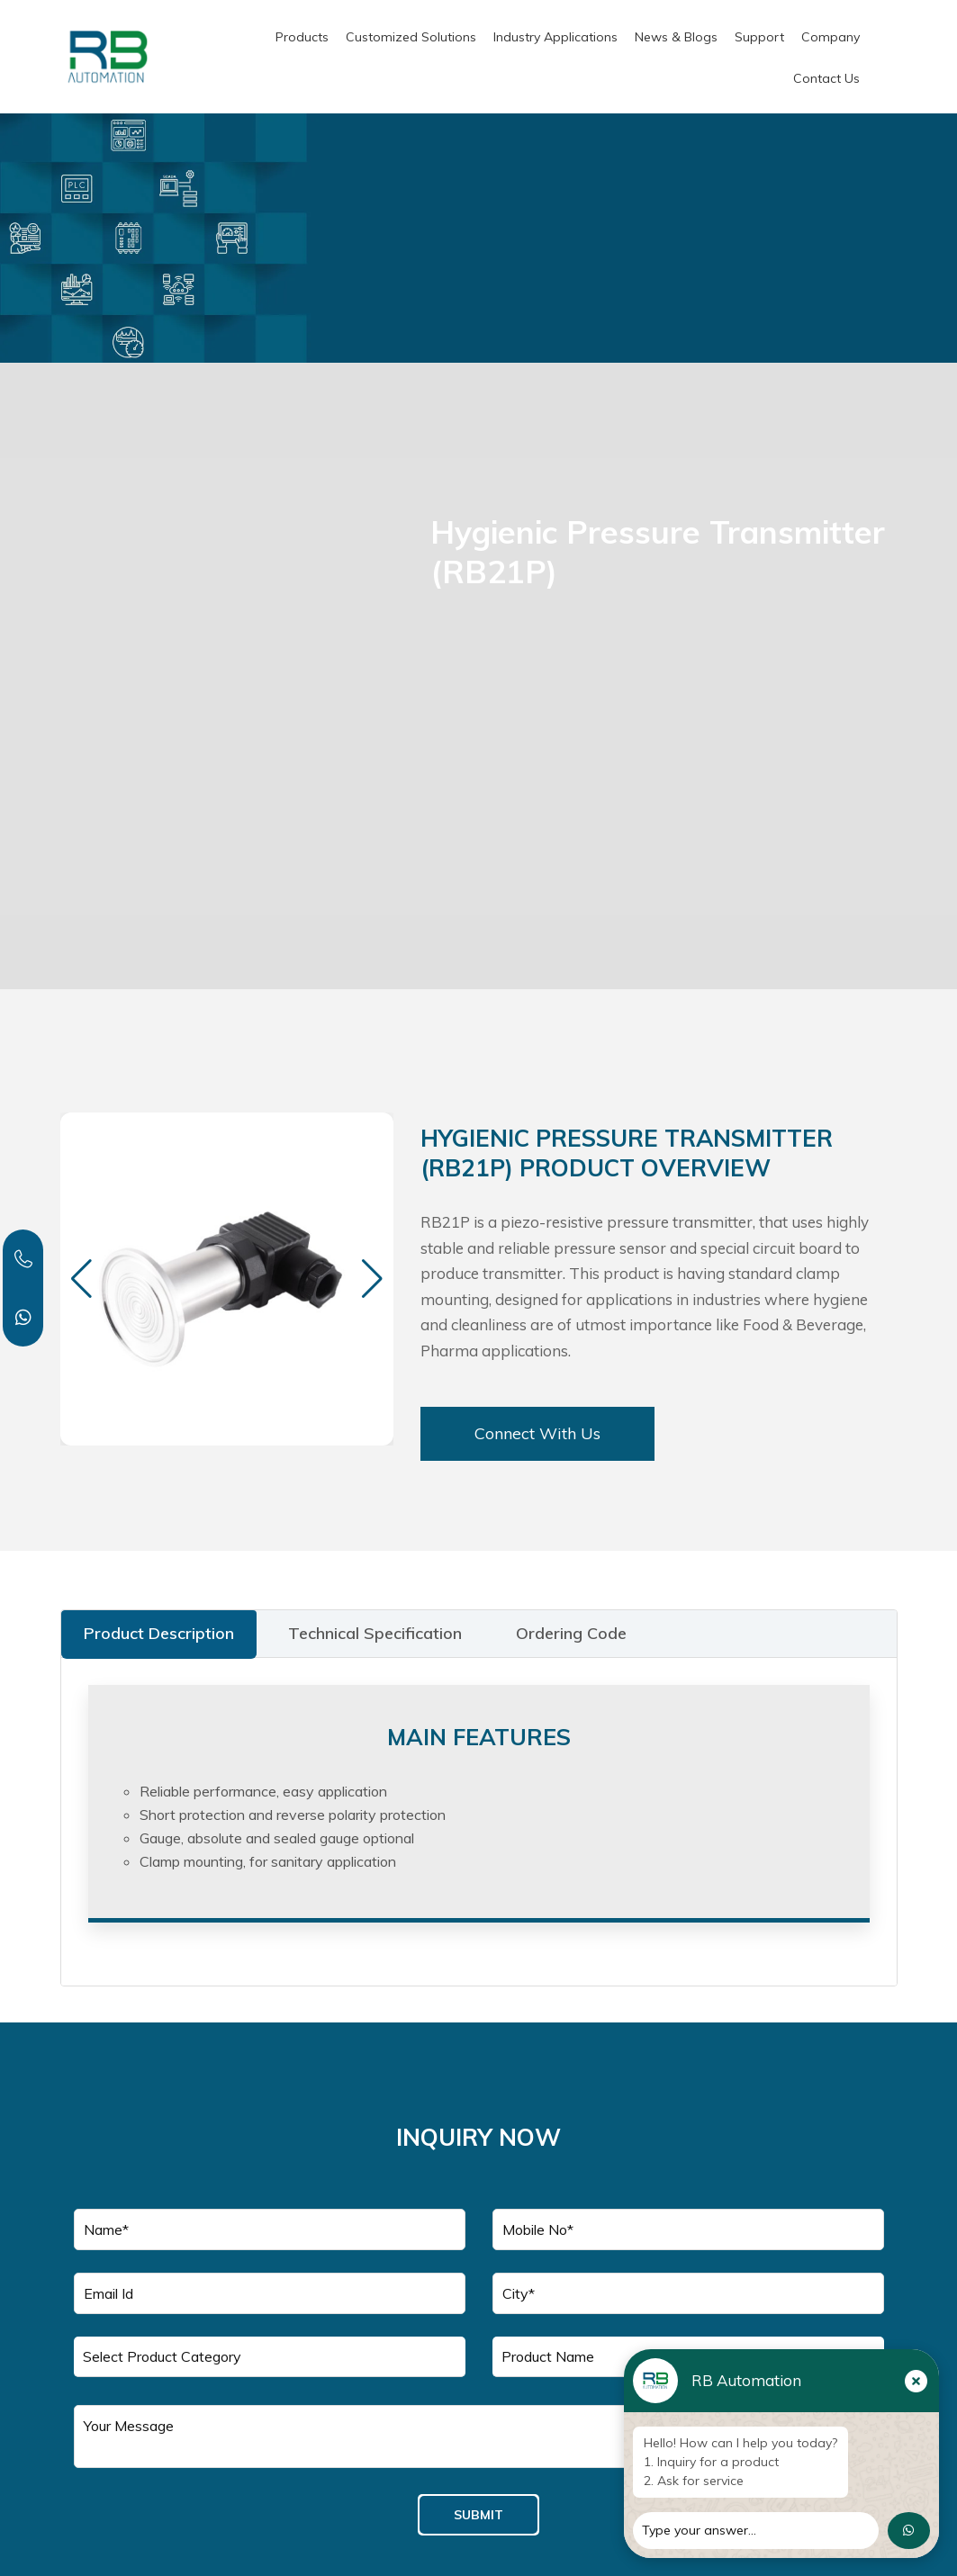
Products (302, 37)
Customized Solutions (411, 37)
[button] (372, 1279)
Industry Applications (555, 37)
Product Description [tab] (159, 1633)
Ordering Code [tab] (571, 1633)
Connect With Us (537, 1433)
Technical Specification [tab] (375, 1633)
